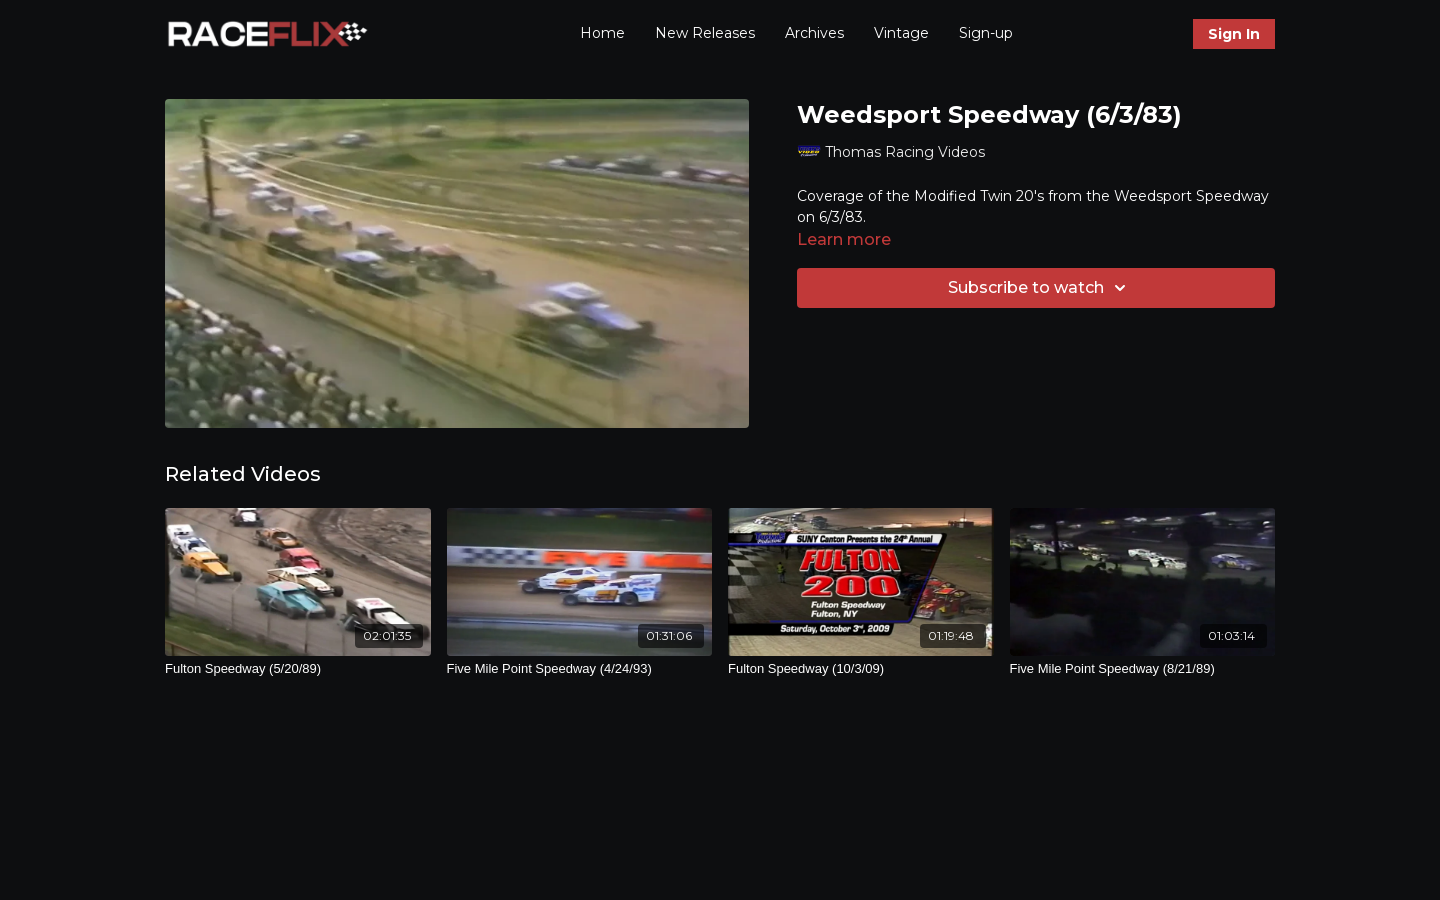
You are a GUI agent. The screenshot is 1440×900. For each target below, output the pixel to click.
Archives (814, 33)
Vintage (901, 33)
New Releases (705, 33)
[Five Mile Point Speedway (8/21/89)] (1143, 669)
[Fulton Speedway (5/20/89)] (298, 669)
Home (602, 33)
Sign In (1234, 34)
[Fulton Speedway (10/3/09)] (861, 669)
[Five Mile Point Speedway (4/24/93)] (580, 669)
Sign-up (986, 33)
